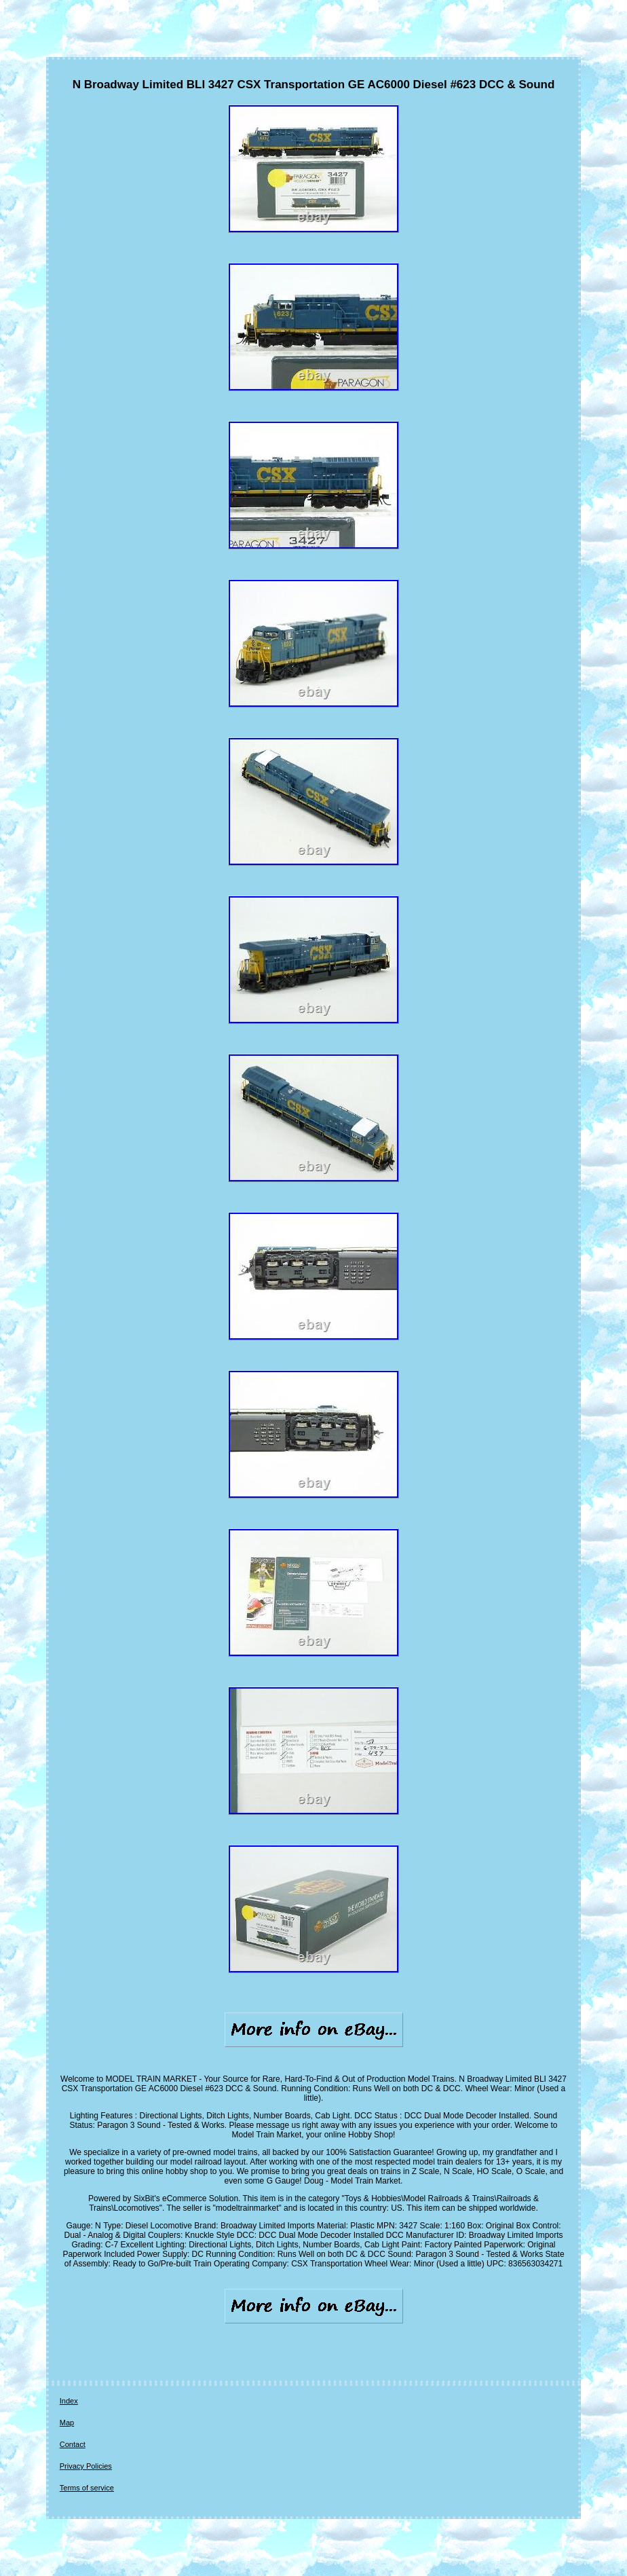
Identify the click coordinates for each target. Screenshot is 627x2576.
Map (67, 2422)
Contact (73, 2444)
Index (69, 2401)
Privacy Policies (86, 2466)
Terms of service (87, 2488)
